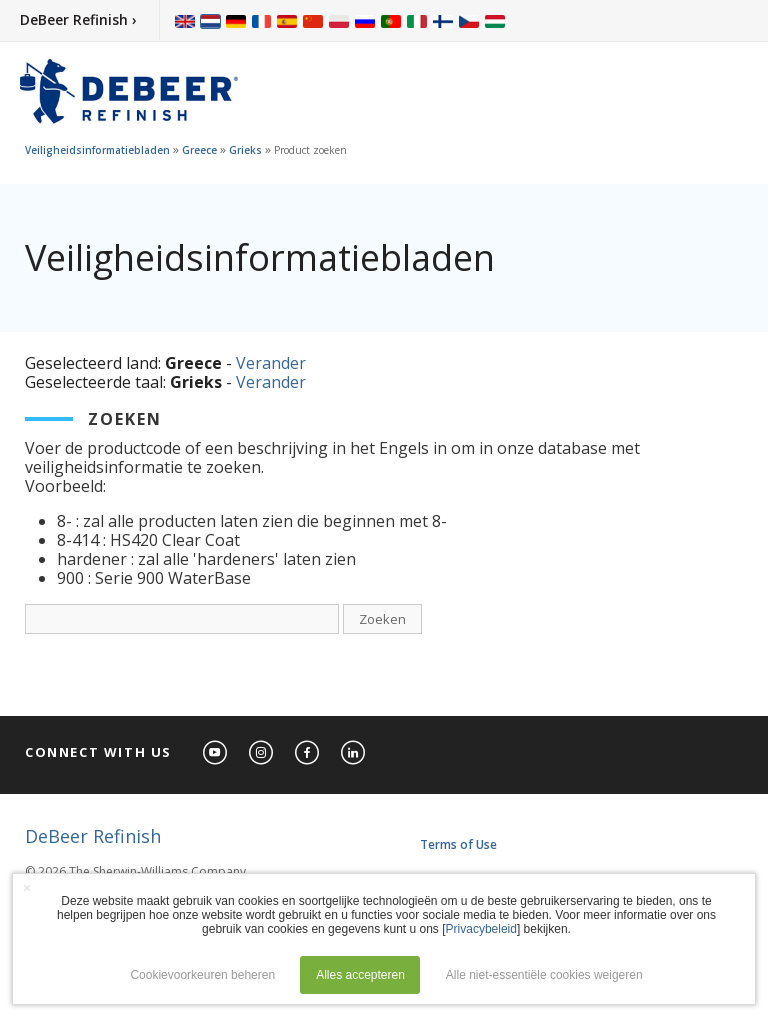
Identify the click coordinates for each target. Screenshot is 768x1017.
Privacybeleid (481, 929)
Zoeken (382, 619)
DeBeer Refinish (93, 836)
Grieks (245, 150)
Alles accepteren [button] (360, 975)
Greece (199, 150)
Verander (271, 363)
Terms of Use (458, 844)
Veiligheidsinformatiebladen (97, 150)
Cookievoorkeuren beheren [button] (202, 975)
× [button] (27, 888)
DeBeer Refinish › (78, 19)
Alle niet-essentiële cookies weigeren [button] (544, 975)
